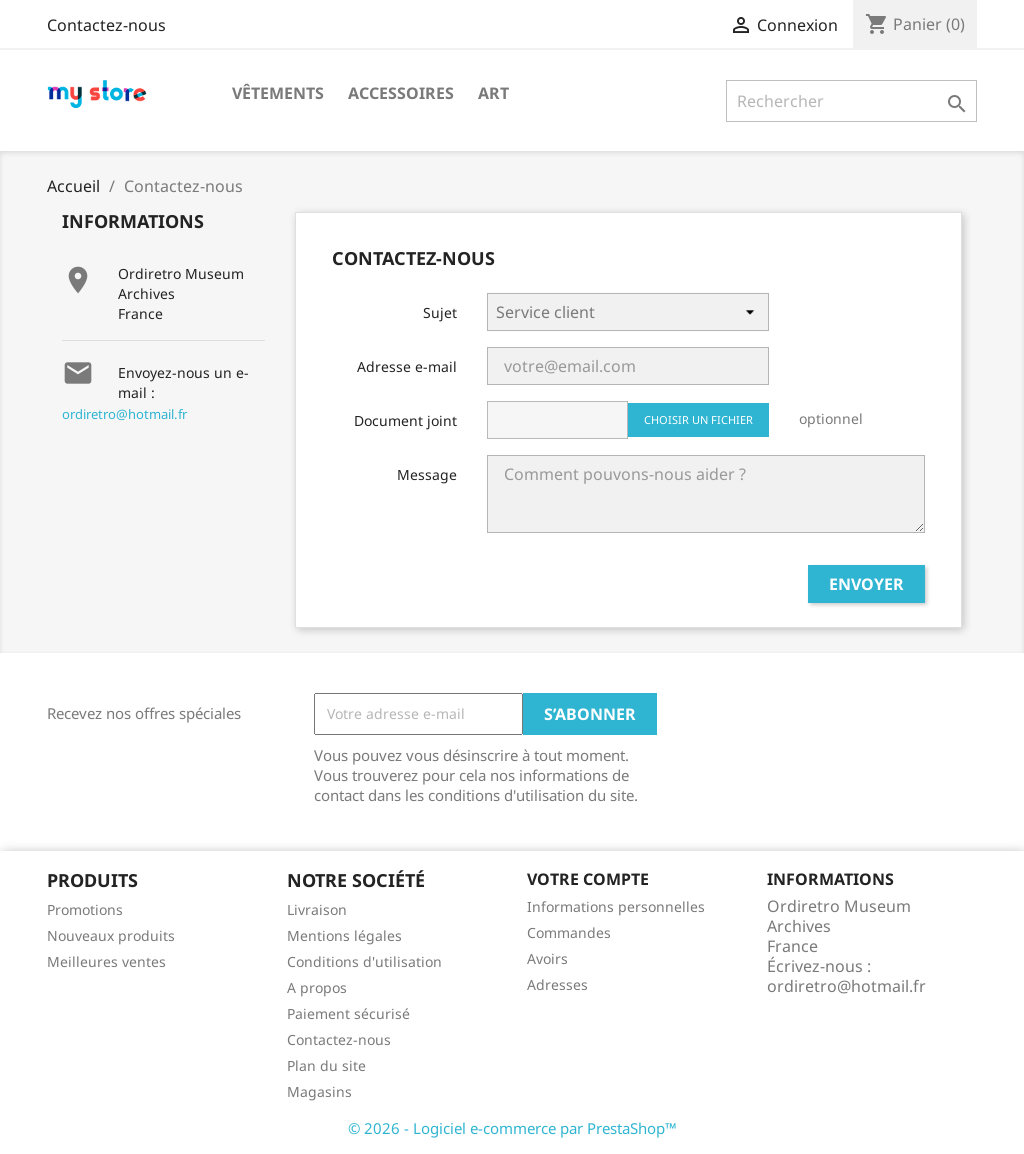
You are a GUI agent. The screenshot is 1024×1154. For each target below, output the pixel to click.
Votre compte (588, 879)
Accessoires (401, 93)
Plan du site (326, 1065)
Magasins (319, 1091)
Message (427, 474)
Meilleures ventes (106, 961)
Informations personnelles (616, 906)
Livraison (317, 909)
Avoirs (547, 958)
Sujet (440, 312)
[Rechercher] (851, 101)
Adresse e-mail (407, 366)
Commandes (569, 932)
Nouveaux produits (111, 935)
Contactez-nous (106, 25)
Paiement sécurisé (348, 1013)
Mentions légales (344, 935)
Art (493, 93)
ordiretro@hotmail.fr (124, 414)
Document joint (405, 420)
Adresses (557, 984)
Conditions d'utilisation (364, 961)
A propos (317, 987)
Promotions (85, 909)
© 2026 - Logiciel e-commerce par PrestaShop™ (512, 1128)
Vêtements (278, 93)
